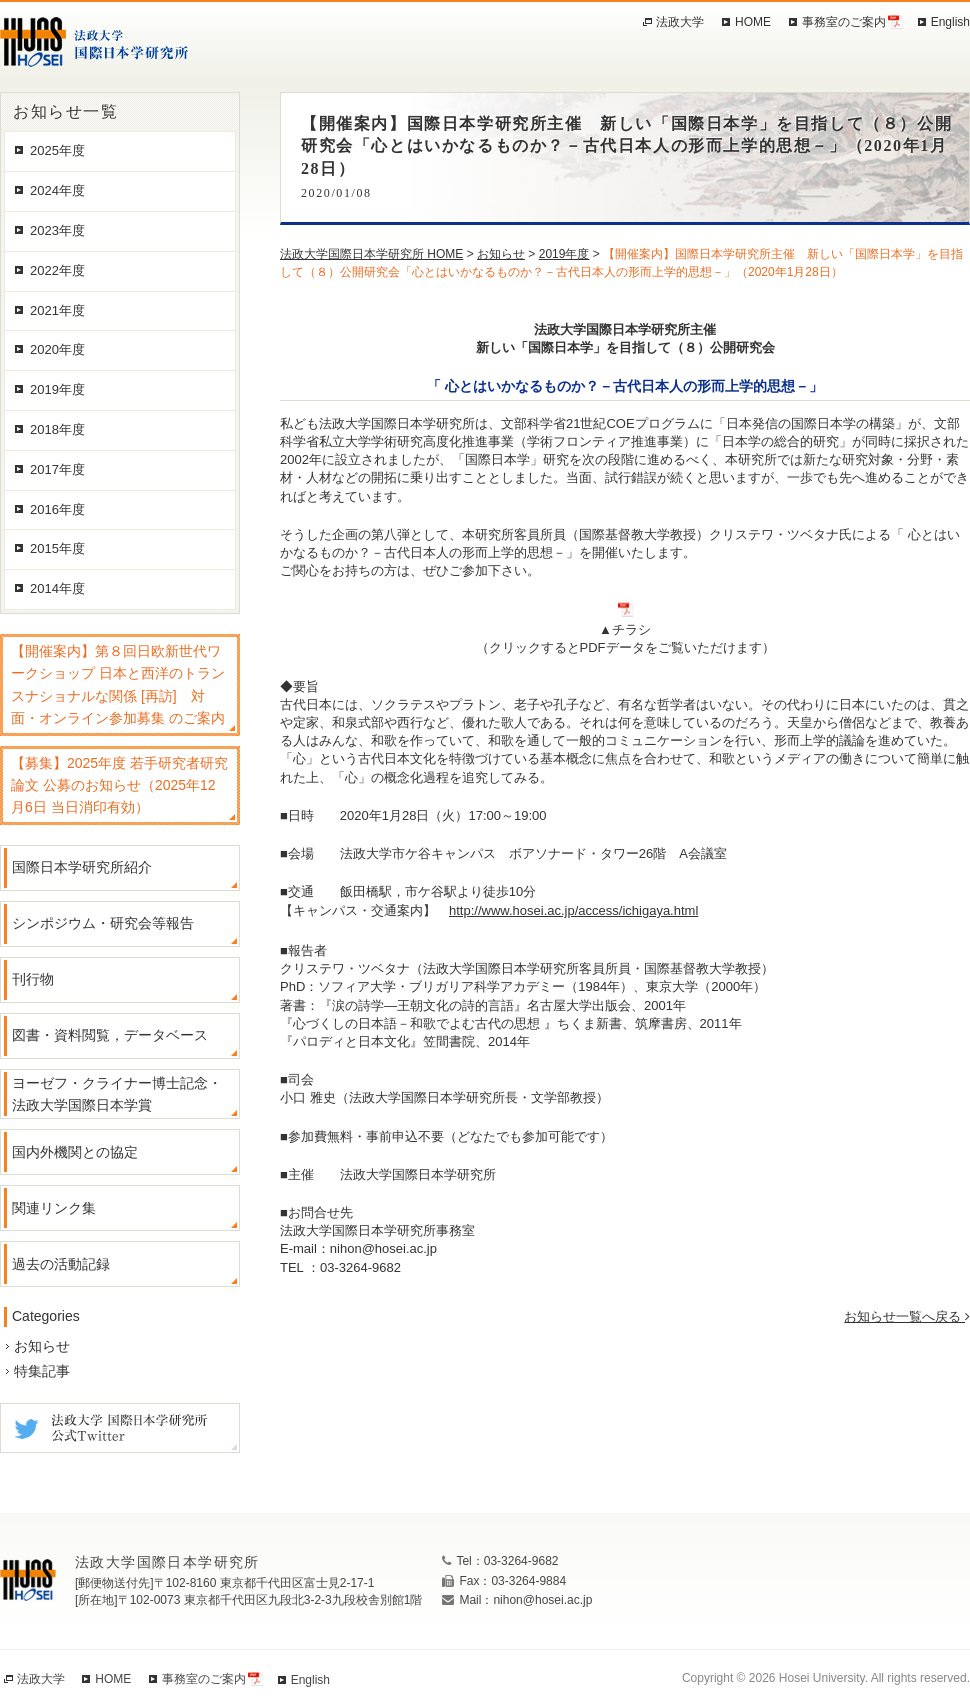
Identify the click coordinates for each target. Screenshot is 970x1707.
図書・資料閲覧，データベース (110, 1035)
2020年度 (57, 349)
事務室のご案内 (844, 22)
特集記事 (42, 1371)
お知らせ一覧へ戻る (907, 1316)
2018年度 (57, 429)
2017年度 (57, 469)
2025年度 (57, 150)
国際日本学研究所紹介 (82, 867)
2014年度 (57, 588)
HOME (753, 22)
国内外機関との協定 (75, 1152)
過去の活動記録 (61, 1264)
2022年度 (57, 270)
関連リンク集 (54, 1208)
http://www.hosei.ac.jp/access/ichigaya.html (573, 910)
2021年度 (57, 310)
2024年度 (57, 190)
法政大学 (680, 22)
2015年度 (57, 548)
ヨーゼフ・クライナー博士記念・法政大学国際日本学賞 (117, 1094)
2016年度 (57, 509)
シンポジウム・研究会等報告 (103, 923)
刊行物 (33, 979)
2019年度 (57, 389)
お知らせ (42, 1346)
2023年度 (57, 230)
